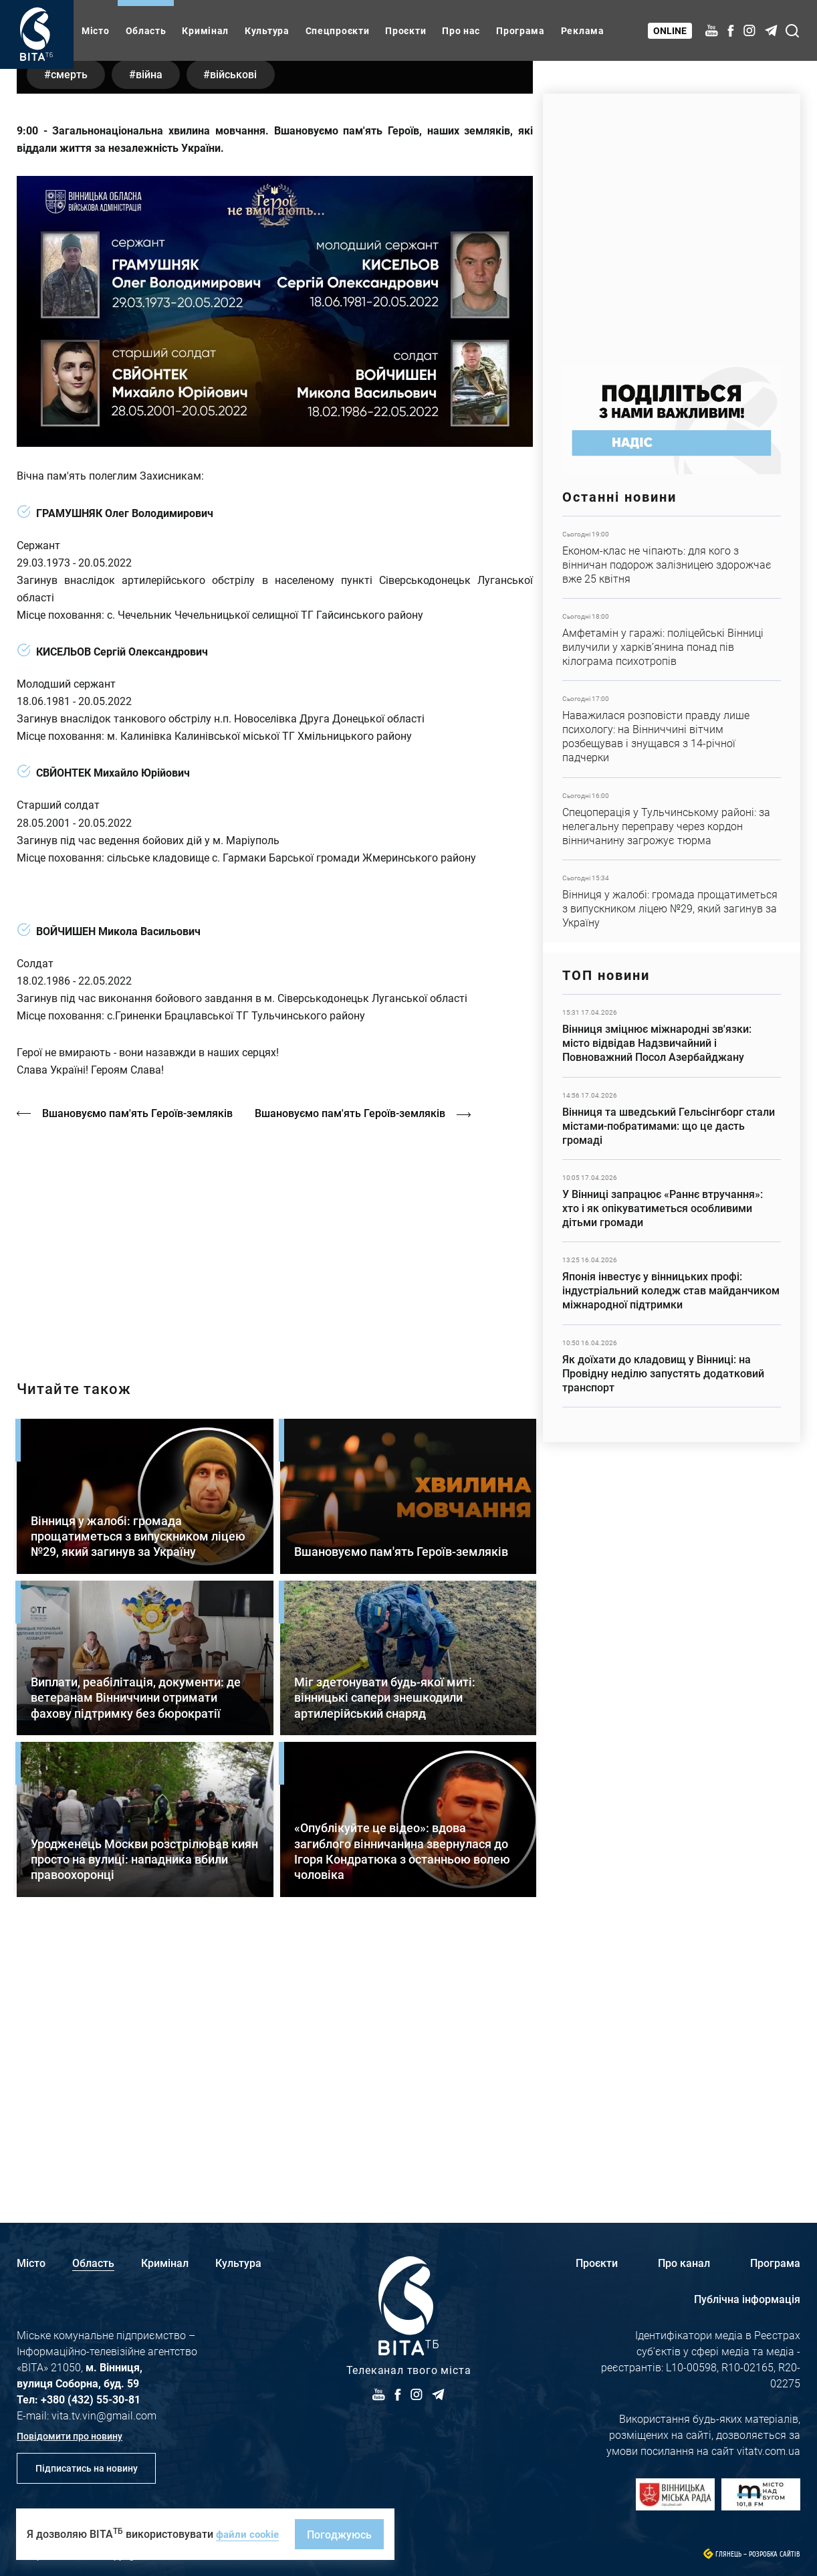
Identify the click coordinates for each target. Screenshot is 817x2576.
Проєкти (405, 30)
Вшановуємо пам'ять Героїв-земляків (138, 1371)
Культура (267, 30)
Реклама (582, 30)
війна (157, 331)
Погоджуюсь (343, 2534)
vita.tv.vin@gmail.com (103, 2415)
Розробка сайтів (774, 2554)
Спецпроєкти (338, 30)
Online (671, 30)
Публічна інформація (747, 2299)
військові (248, 331)
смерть (71, 331)
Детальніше (671, 557)
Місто (96, 30)
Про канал (684, 2263)
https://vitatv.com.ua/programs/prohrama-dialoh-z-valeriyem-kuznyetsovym (275, 1495)
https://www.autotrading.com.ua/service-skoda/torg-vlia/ (671, 222)
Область (146, 30)
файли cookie (249, 2534)
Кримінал (205, 30)
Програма (520, 30)
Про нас (461, 30)
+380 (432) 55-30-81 (90, 2399)
